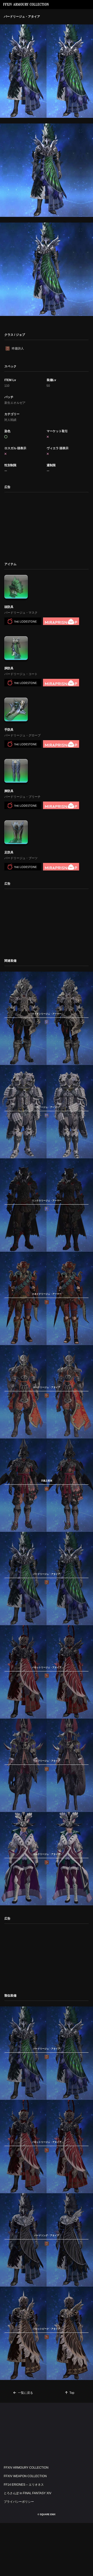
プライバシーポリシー (19, 2554)
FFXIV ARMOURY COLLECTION (26, 4)
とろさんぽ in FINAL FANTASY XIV (27, 2546)
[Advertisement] (46, 349)
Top (69, 2445)
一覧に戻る (23, 2445)
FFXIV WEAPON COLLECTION (25, 2529)
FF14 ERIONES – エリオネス (24, 2537)
